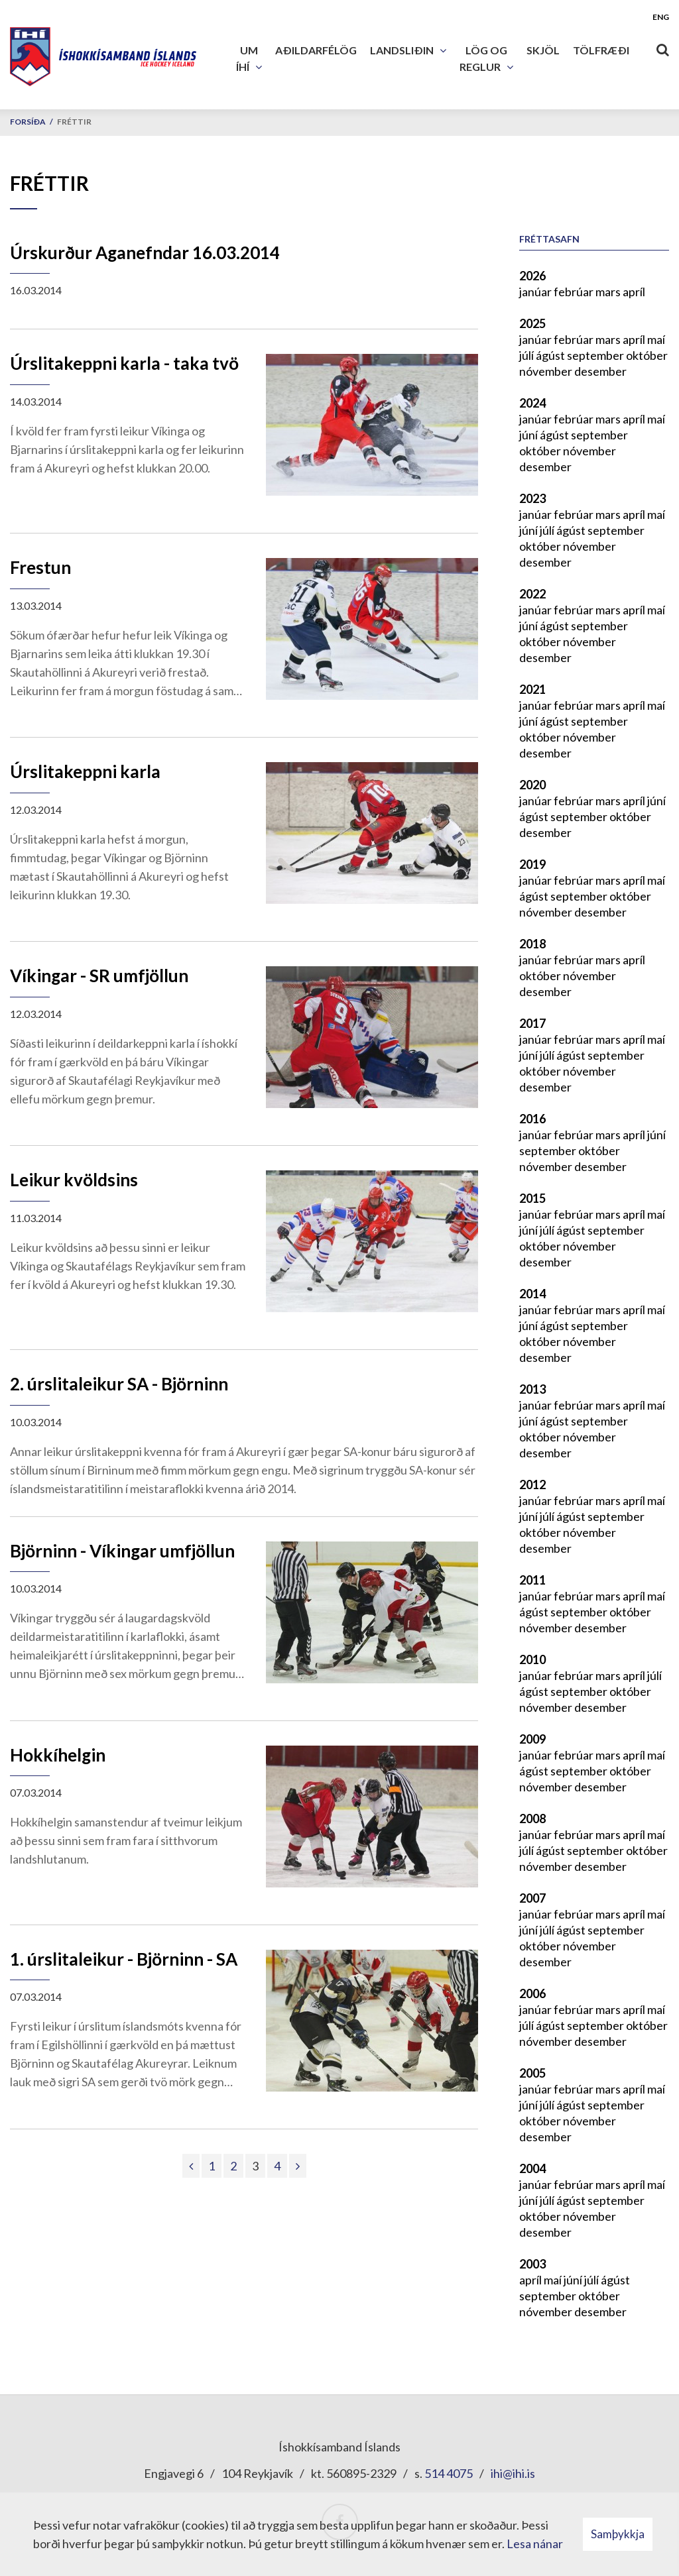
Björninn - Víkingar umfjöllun (122, 1550)
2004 (532, 2168)
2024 (532, 403)
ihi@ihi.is (513, 2473)
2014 (532, 1293)
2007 (532, 1898)
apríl (634, 291)
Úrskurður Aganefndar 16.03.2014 (145, 252)
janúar (536, 291)
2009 (532, 1739)
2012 (532, 1484)
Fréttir (74, 122)
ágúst (551, 355)
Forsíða (28, 122)
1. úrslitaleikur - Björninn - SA (123, 1959)
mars (609, 291)
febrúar (574, 291)
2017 (532, 1023)
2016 (532, 1118)
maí (656, 339)
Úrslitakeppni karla (85, 771)
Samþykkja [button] (618, 2534)
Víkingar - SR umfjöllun (99, 975)
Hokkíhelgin (57, 1754)
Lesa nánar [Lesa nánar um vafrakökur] (535, 2543)
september (596, 355)
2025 (532, 323)
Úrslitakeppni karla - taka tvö (124, 363)
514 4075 (448, 2473)
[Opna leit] (662, 47)
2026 (532, 275)
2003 (532, 2264)
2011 (532, 1580)
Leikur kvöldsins (74, 1179)
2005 (532, 2073)
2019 (532, 864)
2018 (532, 943)
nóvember (546, 371)
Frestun (40, 567)
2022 (532, 594)
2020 (532, 784)
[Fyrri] (191, 2166)
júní (529, 434)
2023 (532, 498)
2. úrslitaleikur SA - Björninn (119, 1383)
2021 (532, 689)
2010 (532, 1659)
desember (600, 371)
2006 (532, 1993)
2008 (532, 1818)
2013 (532, 1389)
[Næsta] (297, 2166)
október (647, 355)
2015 (532, 1198)
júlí (527, 355)
